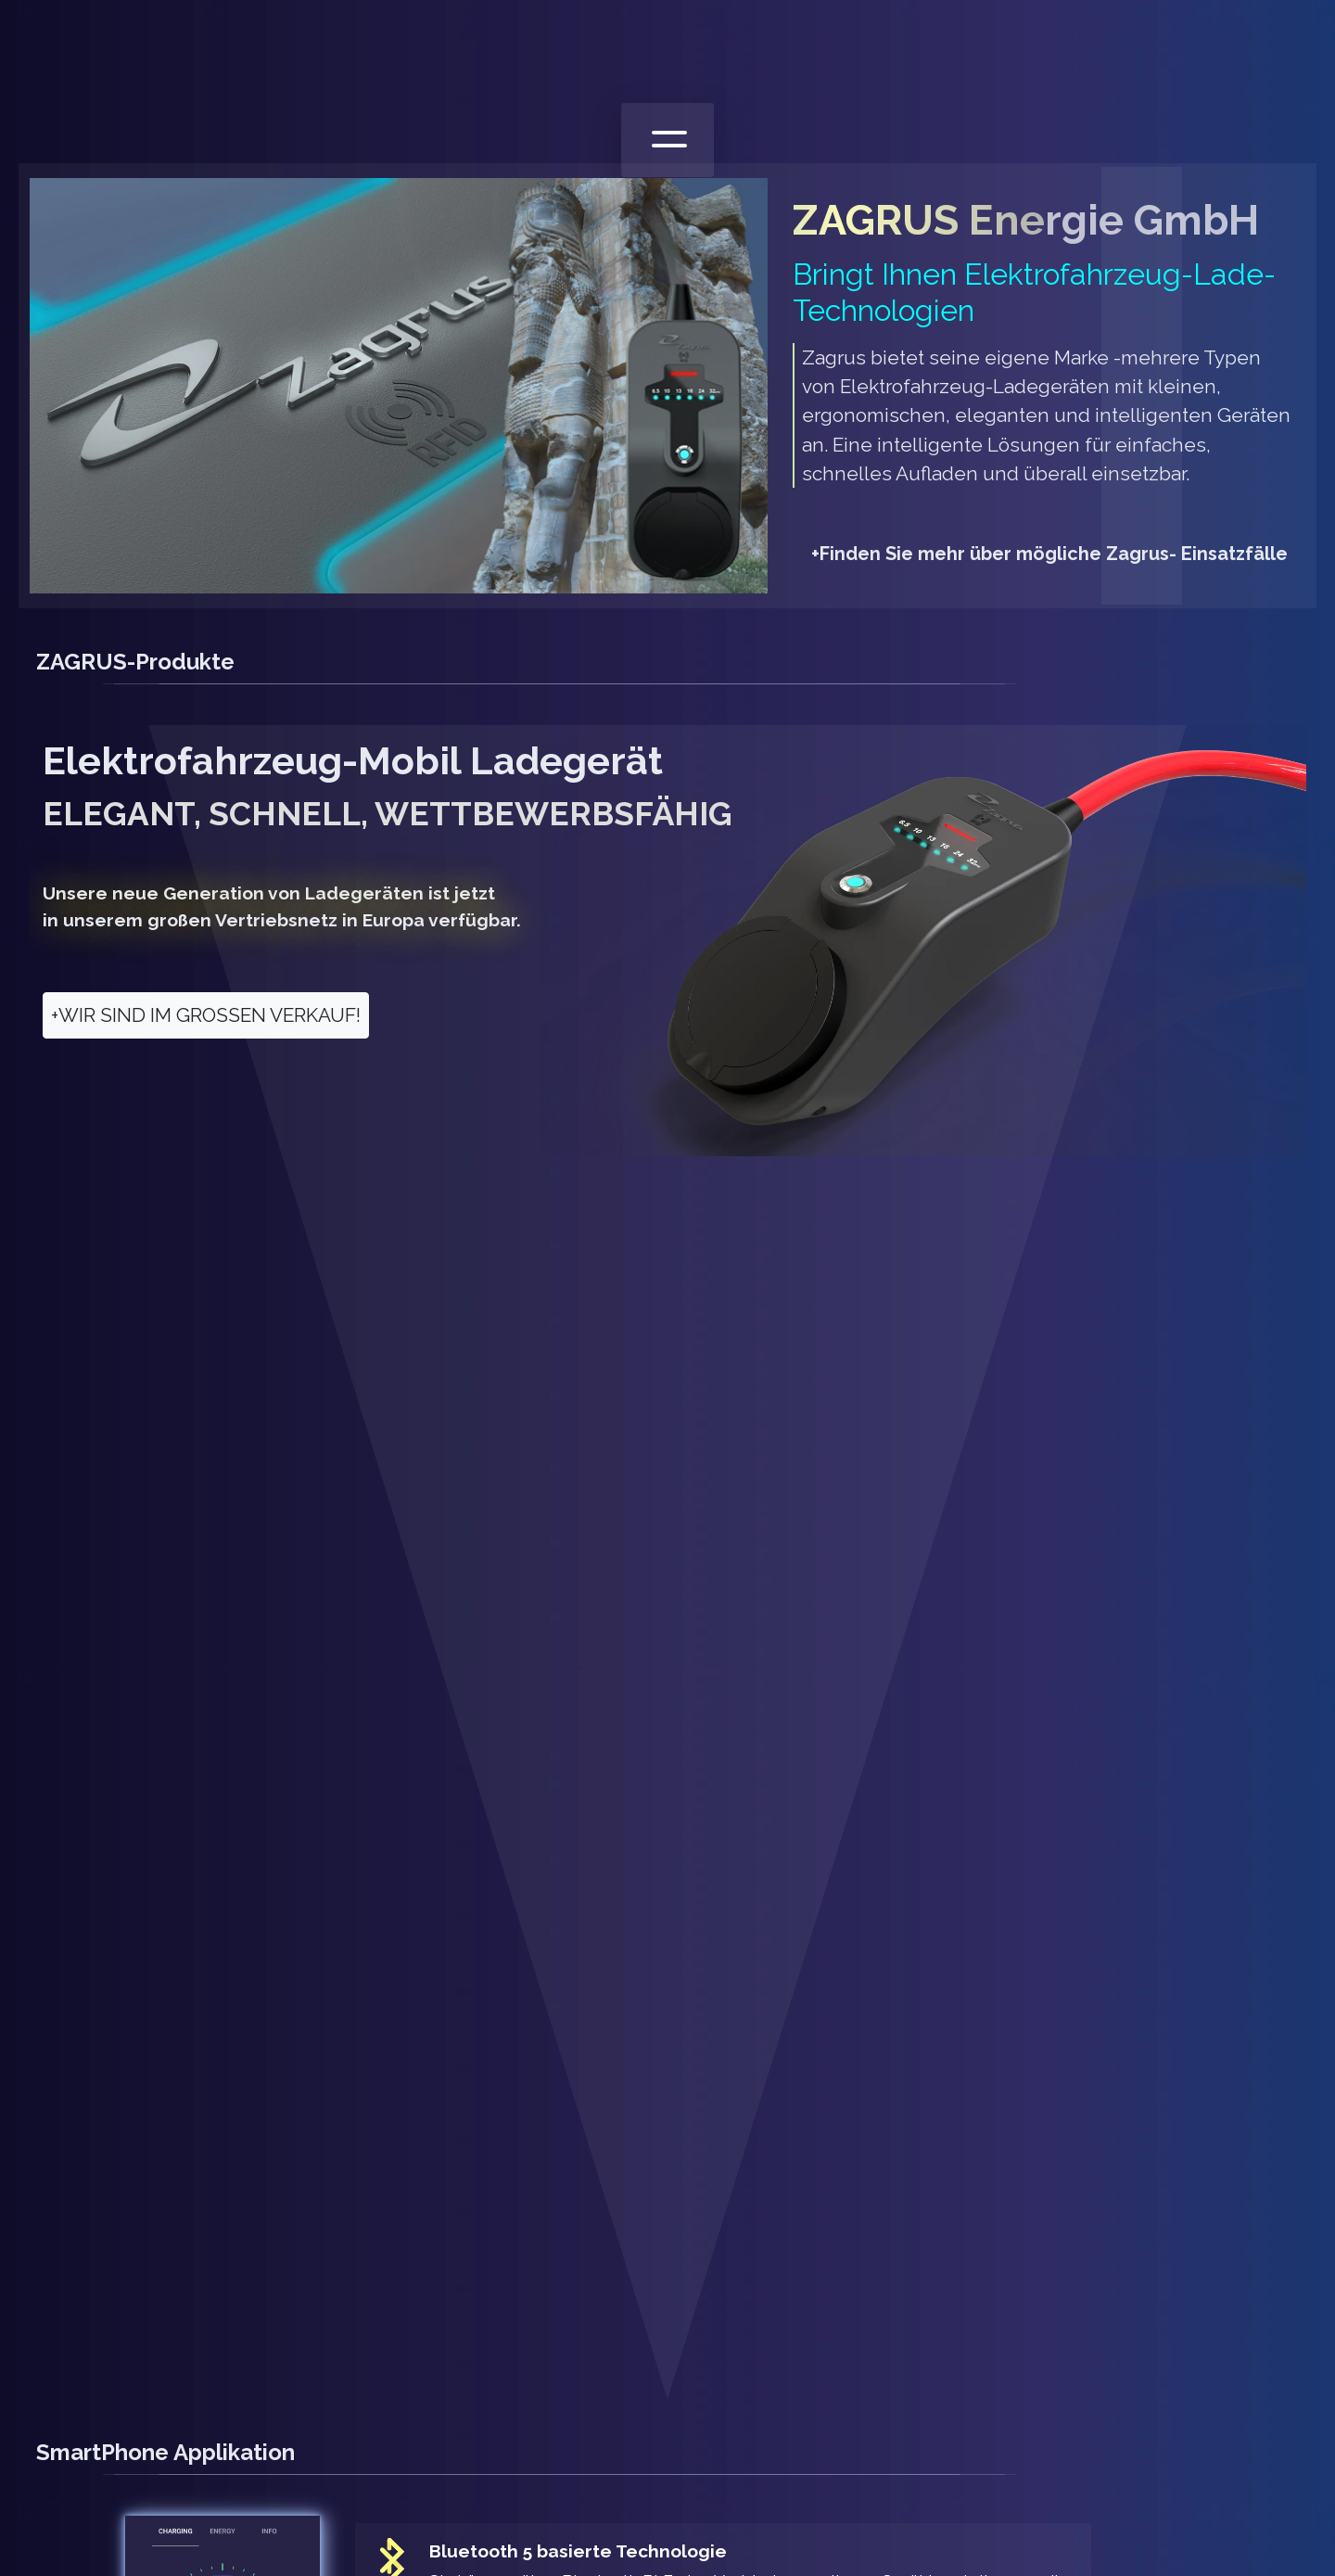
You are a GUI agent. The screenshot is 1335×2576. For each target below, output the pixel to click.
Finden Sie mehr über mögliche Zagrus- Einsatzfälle (1049, 553)
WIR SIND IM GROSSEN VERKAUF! (206, 1015)
